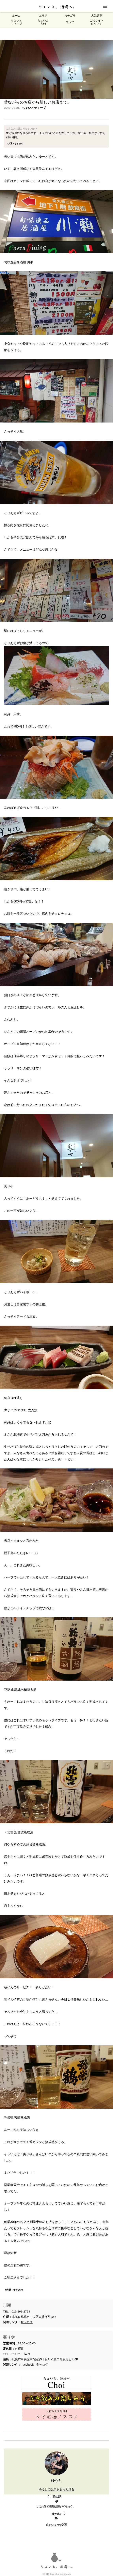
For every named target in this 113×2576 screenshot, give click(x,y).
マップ (70, 22)
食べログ (27, 2322)
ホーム (16, 15)
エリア (43, 15)
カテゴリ (69, 15)
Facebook (27, 2364)
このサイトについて (97, 22)
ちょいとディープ (16, 22)
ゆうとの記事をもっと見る (56, 2489)
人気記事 (96, 15)
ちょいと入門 (43, 22)
